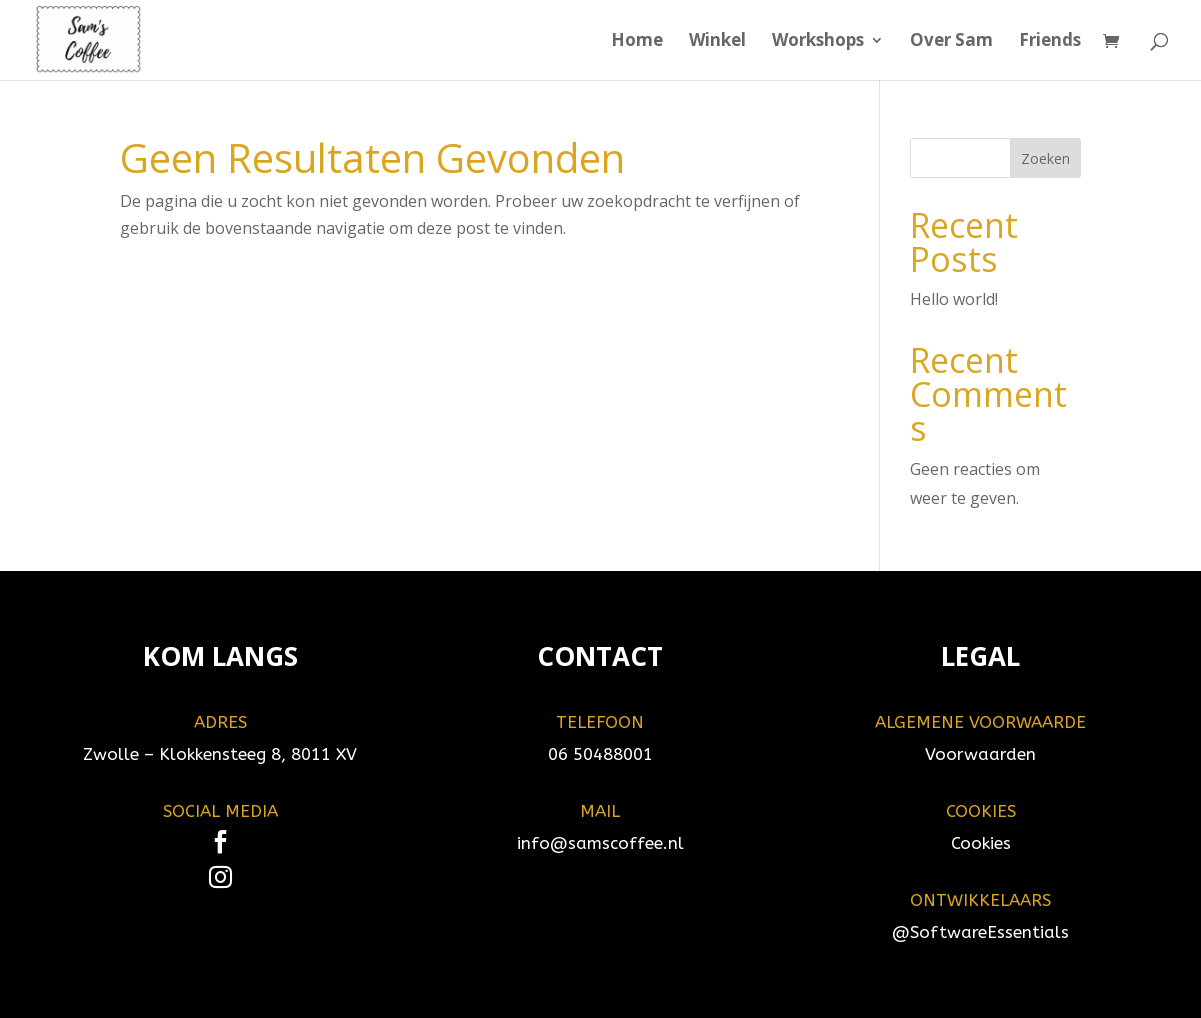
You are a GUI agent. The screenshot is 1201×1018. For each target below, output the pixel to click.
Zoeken (1045, 158)
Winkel (717, 42)
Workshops (818, 42)
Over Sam (951, 42)
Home (637, 42)
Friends (1050, 42)
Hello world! (954, 299)
